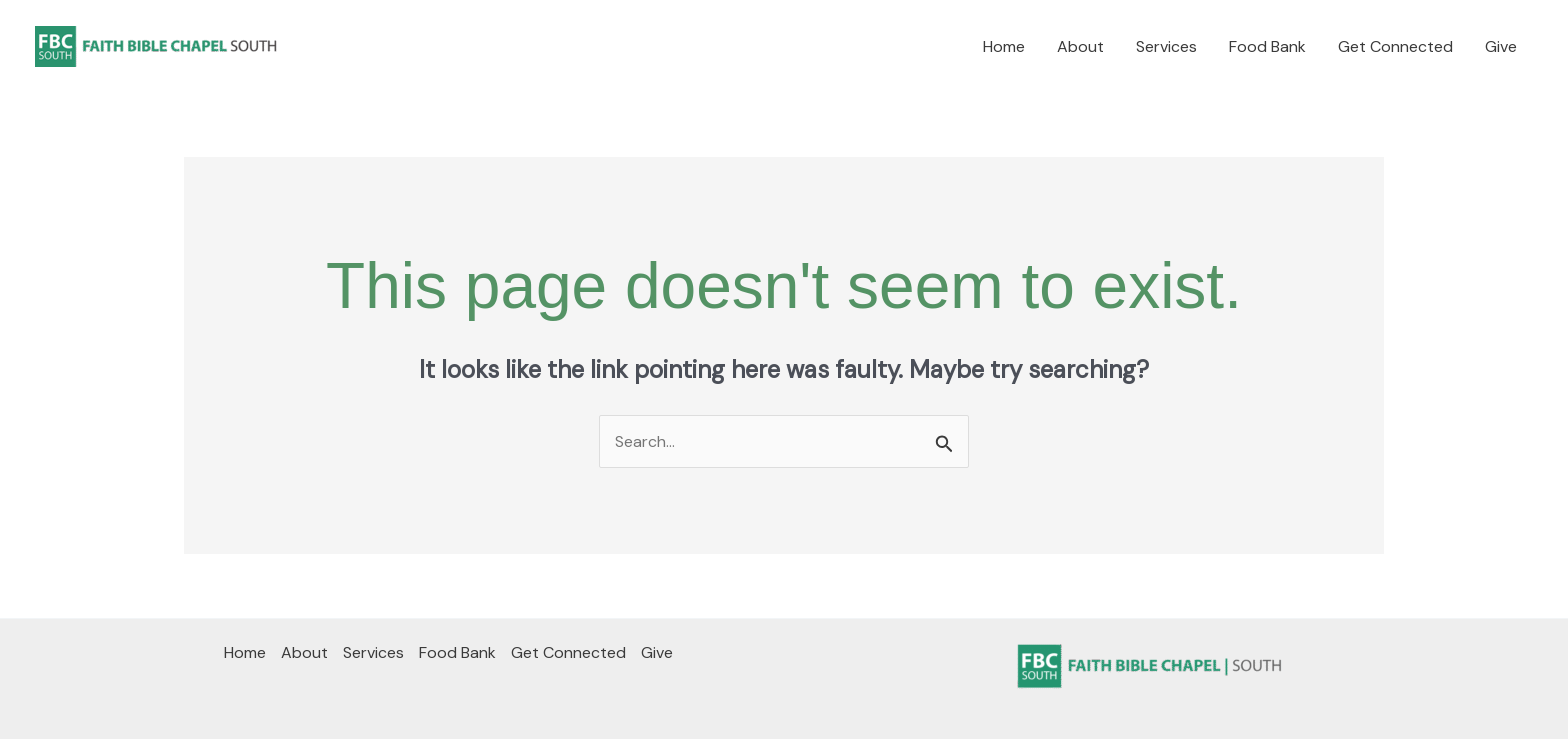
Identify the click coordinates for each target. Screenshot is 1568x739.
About (1080, 46)
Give (1501, 46)
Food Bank (1267, 46)
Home (1004, 46)
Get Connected (1395, 46)
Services (1166, 46)
